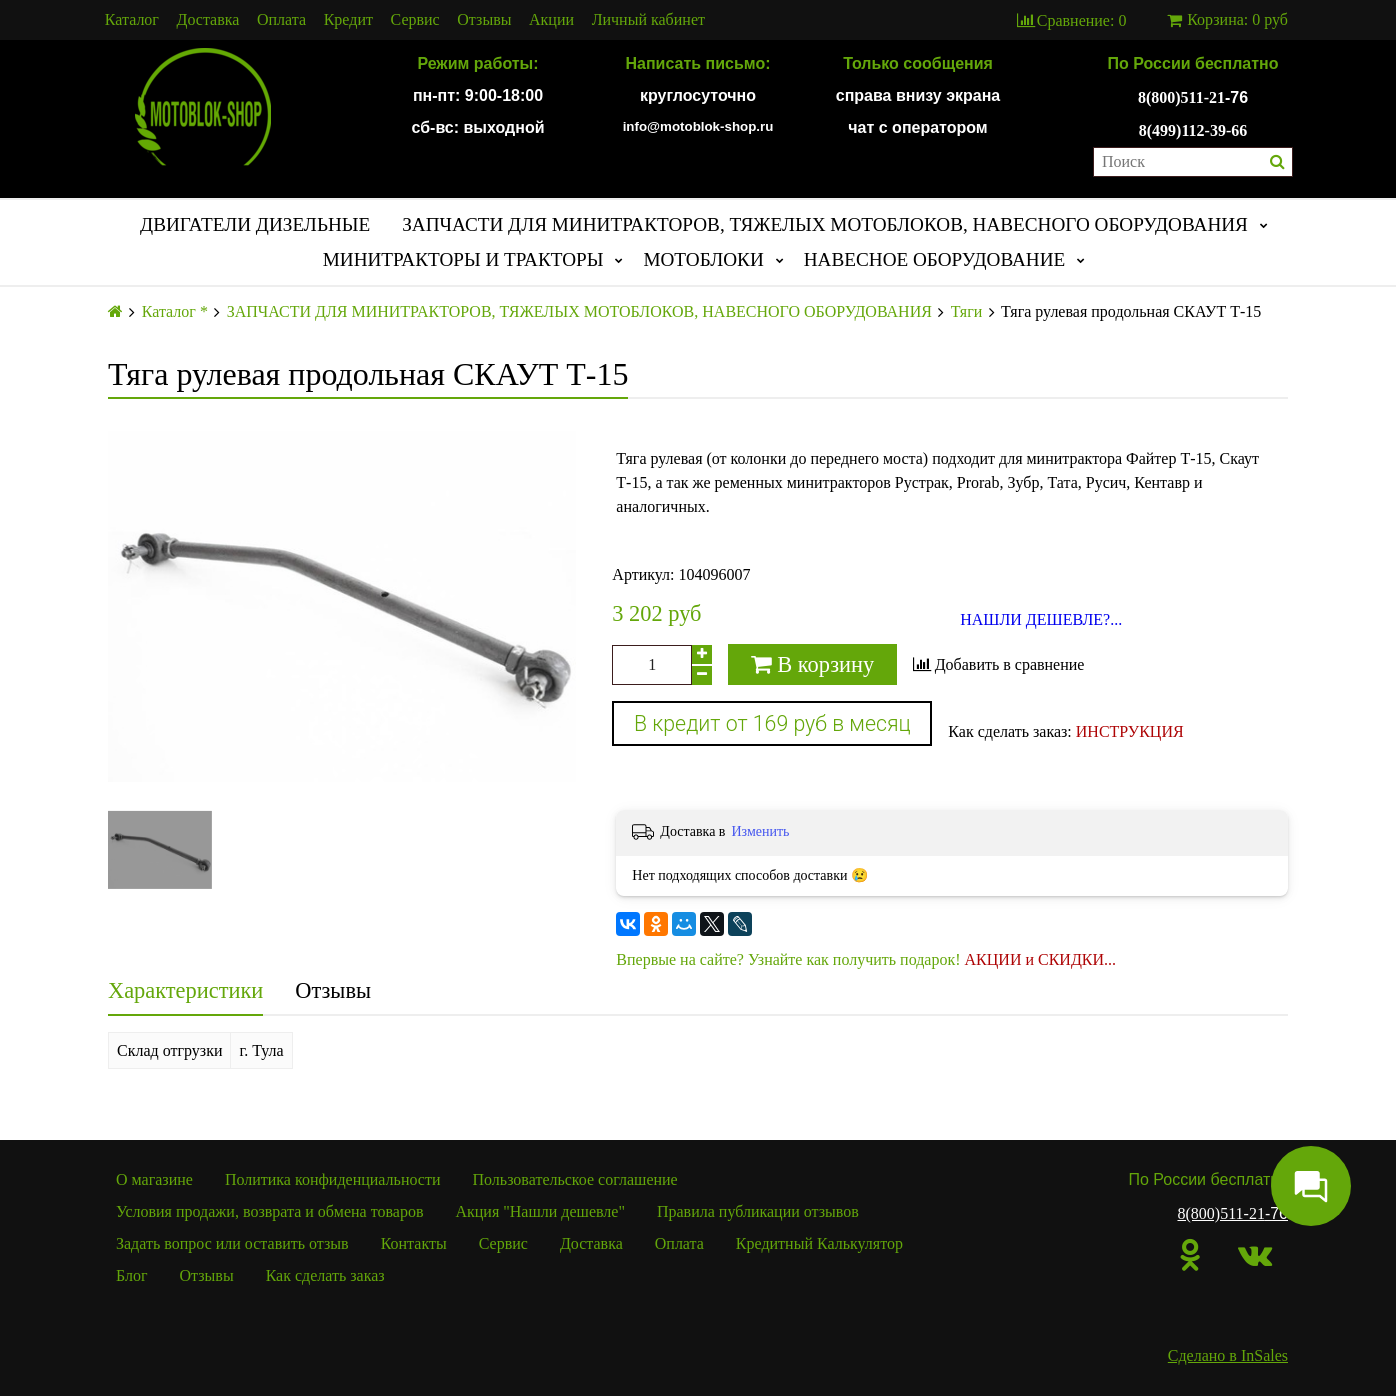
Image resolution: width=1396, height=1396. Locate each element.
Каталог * (175, 312)
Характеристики (185, 990)
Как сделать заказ (325, 1275)
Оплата (281, 20)
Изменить (760, 831)
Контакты (414, 1243)
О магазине (154, 1179)
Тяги (967, 312)
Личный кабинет (648, 20)
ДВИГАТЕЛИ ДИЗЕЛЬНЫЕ (255, 224)
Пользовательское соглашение (575, 1179)
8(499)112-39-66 (1193, 130)
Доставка (208, 20)
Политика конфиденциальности (333, 1179)
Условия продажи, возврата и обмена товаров (269, 1211)
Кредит (348, 20)
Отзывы (484, 20)
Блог (132, 1275)
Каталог (132, 20)
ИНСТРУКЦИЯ (1130, 731)
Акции (551, 20)
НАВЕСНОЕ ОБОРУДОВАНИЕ (935, 259)
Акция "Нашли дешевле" (540, 1211)
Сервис (415, 20)
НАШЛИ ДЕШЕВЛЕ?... (1041, 620)
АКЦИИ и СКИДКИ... (1041, 959)
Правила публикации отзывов (758, 1211)
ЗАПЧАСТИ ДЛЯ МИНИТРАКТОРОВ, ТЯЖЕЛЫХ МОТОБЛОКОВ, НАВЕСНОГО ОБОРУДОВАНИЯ (825, 224)
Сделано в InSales (1228, 1355)
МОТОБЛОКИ (703, 259)
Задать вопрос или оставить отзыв (232, 1243)
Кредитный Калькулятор (819, 1243)
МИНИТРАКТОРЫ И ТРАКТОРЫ (463, 259)
